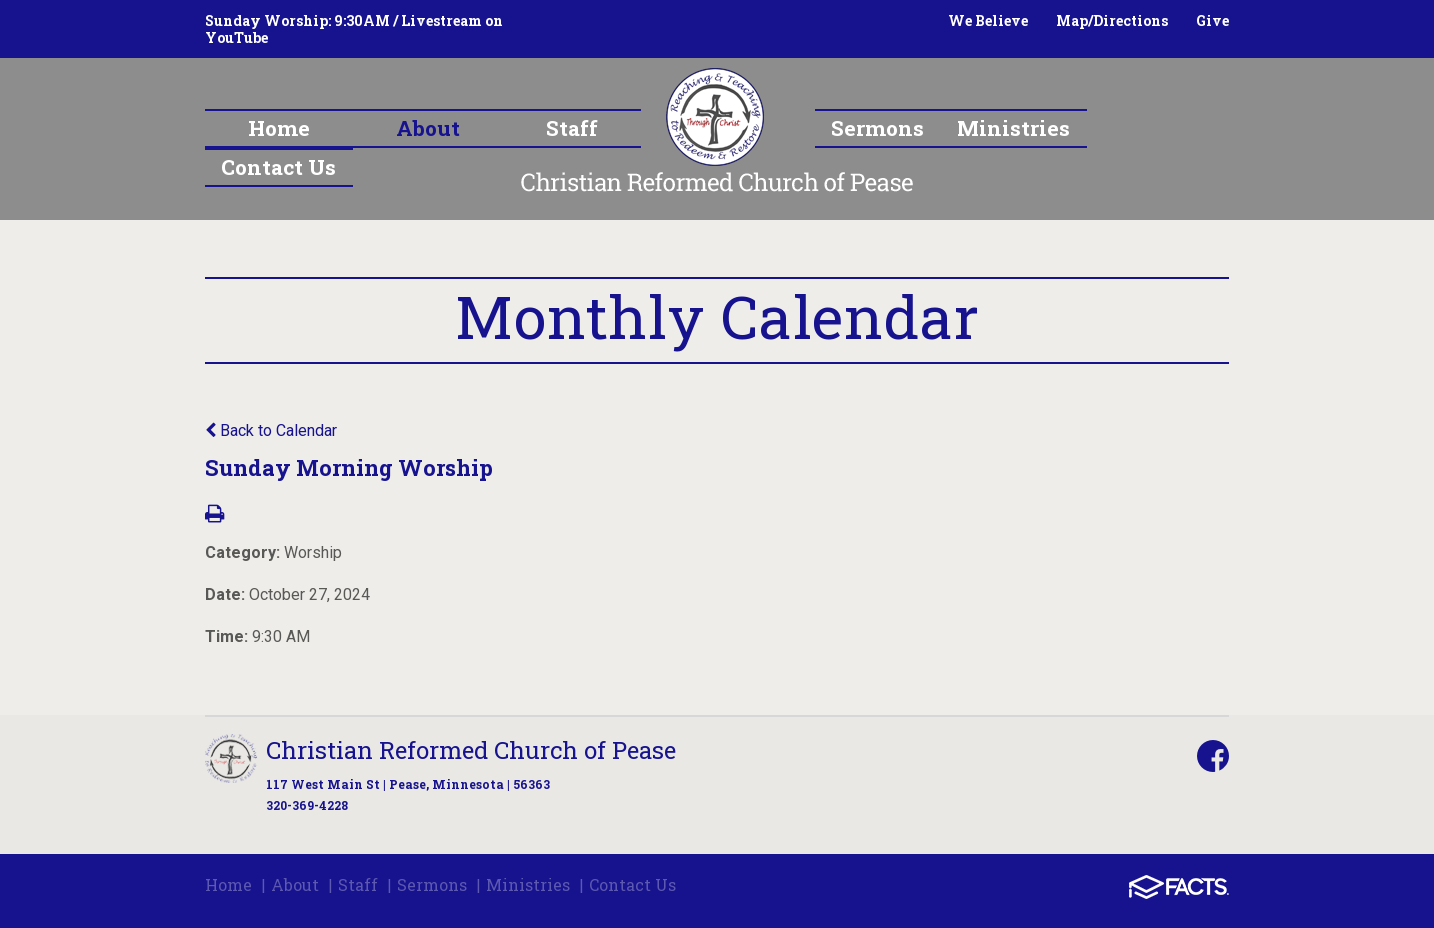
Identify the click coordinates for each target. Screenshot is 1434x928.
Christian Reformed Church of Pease (471, 750)
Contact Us (632, 884)
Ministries (528, 884)
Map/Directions (1112, 20)
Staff (358, 884)
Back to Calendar (271, 430)
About (295, 884)
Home (228, 884)
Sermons (432, 884)
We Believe (988, 20)
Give (1212, 20)
